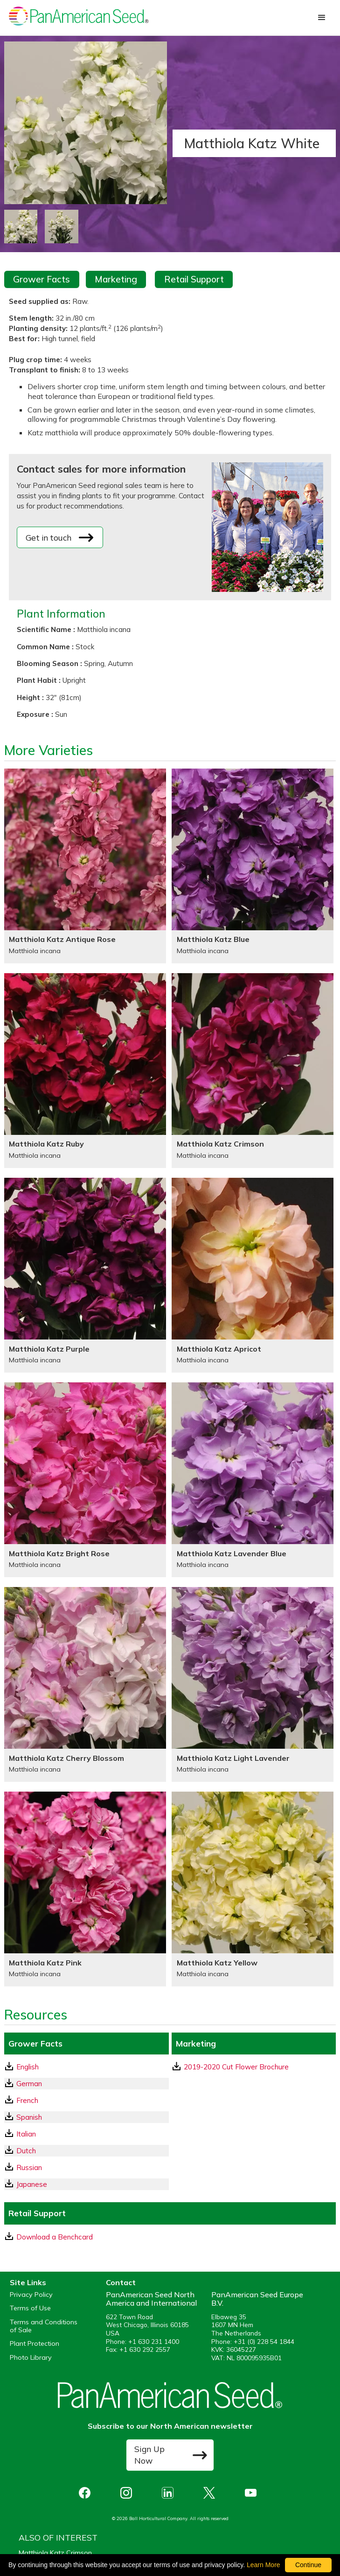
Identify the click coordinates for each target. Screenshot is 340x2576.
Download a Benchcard (49, 2236)
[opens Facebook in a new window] (87, 2493)
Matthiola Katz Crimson (55, 2553)
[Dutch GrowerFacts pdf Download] (86, 2151)
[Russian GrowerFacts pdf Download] (86, 2167)
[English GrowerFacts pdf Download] (86, 2067)
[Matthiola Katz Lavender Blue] (252, 1479)
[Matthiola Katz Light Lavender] (252, 1684)
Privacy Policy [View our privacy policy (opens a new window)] (31, 2295)
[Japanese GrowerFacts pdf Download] (86, 2184)
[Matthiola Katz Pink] (85, 1889)
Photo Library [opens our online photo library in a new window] (31, 2358)
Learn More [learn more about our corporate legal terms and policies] (263, 2565)
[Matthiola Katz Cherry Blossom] (85, 1684)
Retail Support (194, 279)
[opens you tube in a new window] (253, 2493)
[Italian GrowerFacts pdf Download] (86, 2134)
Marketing (116, 279)
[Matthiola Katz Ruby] (85, 1070)
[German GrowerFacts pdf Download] (86, 2083)
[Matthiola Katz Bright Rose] (85, 1479)
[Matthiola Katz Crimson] (252, 1070)
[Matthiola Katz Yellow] (252, 1889)
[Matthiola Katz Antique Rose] (85, 866)
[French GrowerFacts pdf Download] (86, 2100)
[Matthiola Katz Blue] (252, 866)
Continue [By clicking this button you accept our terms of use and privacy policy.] (308, 2565)
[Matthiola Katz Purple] (85, 1275)
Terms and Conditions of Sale (43, 2326)
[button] (322, 18)
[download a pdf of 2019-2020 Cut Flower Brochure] (254, 2067)
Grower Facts (41, 279)
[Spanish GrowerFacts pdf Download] (86, 2117)
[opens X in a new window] (211, 2493)
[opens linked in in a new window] (170, 2493)
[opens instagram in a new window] (128, 2493)
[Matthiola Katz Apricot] (252, 1275)
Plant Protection (34, 2344)
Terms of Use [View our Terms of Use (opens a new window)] (30, 2308)
